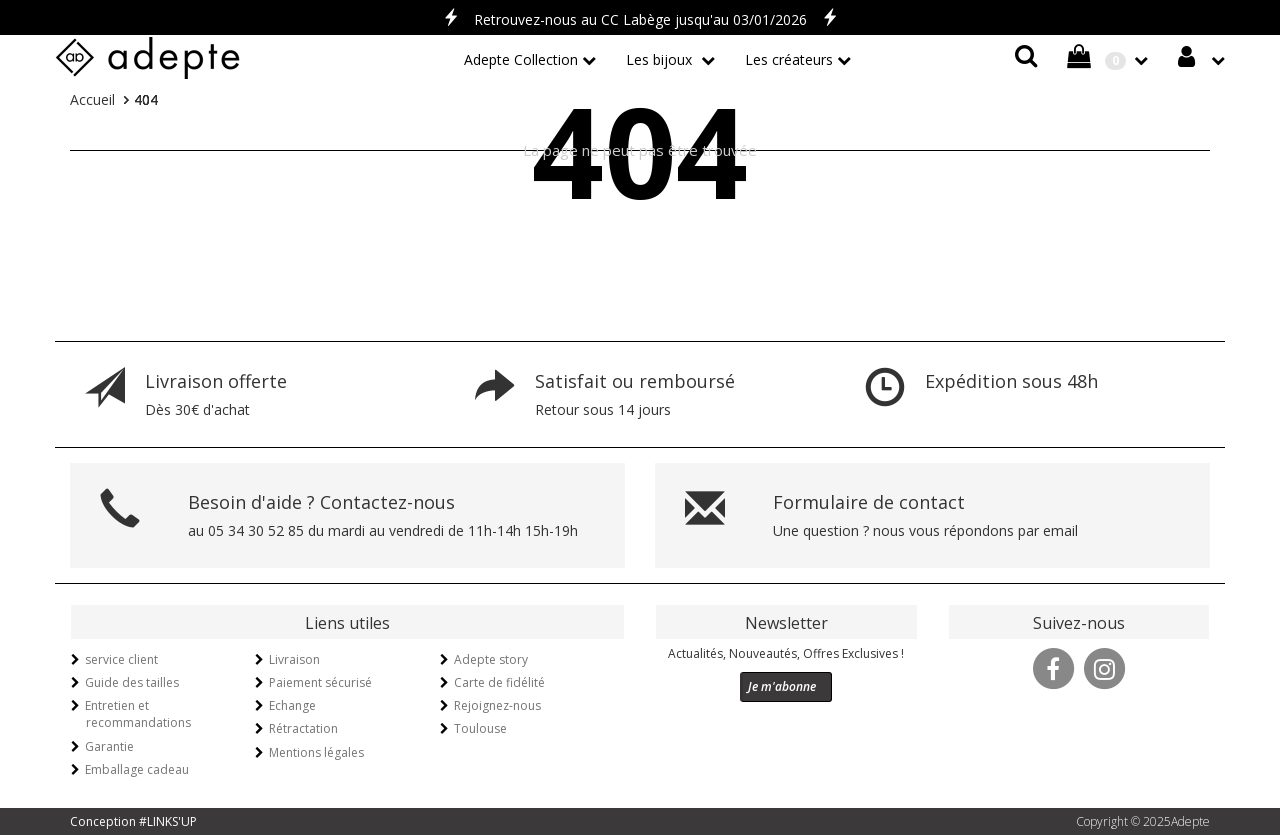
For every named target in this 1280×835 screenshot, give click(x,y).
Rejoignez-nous (497, 705)
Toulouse (480, 728)
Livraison (294, 659)
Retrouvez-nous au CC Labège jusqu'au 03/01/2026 (640, 19)
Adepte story (491, 659)
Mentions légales (316, 752)
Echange (292, 705)
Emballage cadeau (137, 769)
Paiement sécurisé (320, 682)
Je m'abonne (782, 686)
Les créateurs (789, 59)
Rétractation (303, 728)
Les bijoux (661, 59)
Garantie (109, 746)
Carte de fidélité (499, 682)
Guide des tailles (132, 682)
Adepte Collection (521, 59)
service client (121, 659)
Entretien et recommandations (138, 714)
